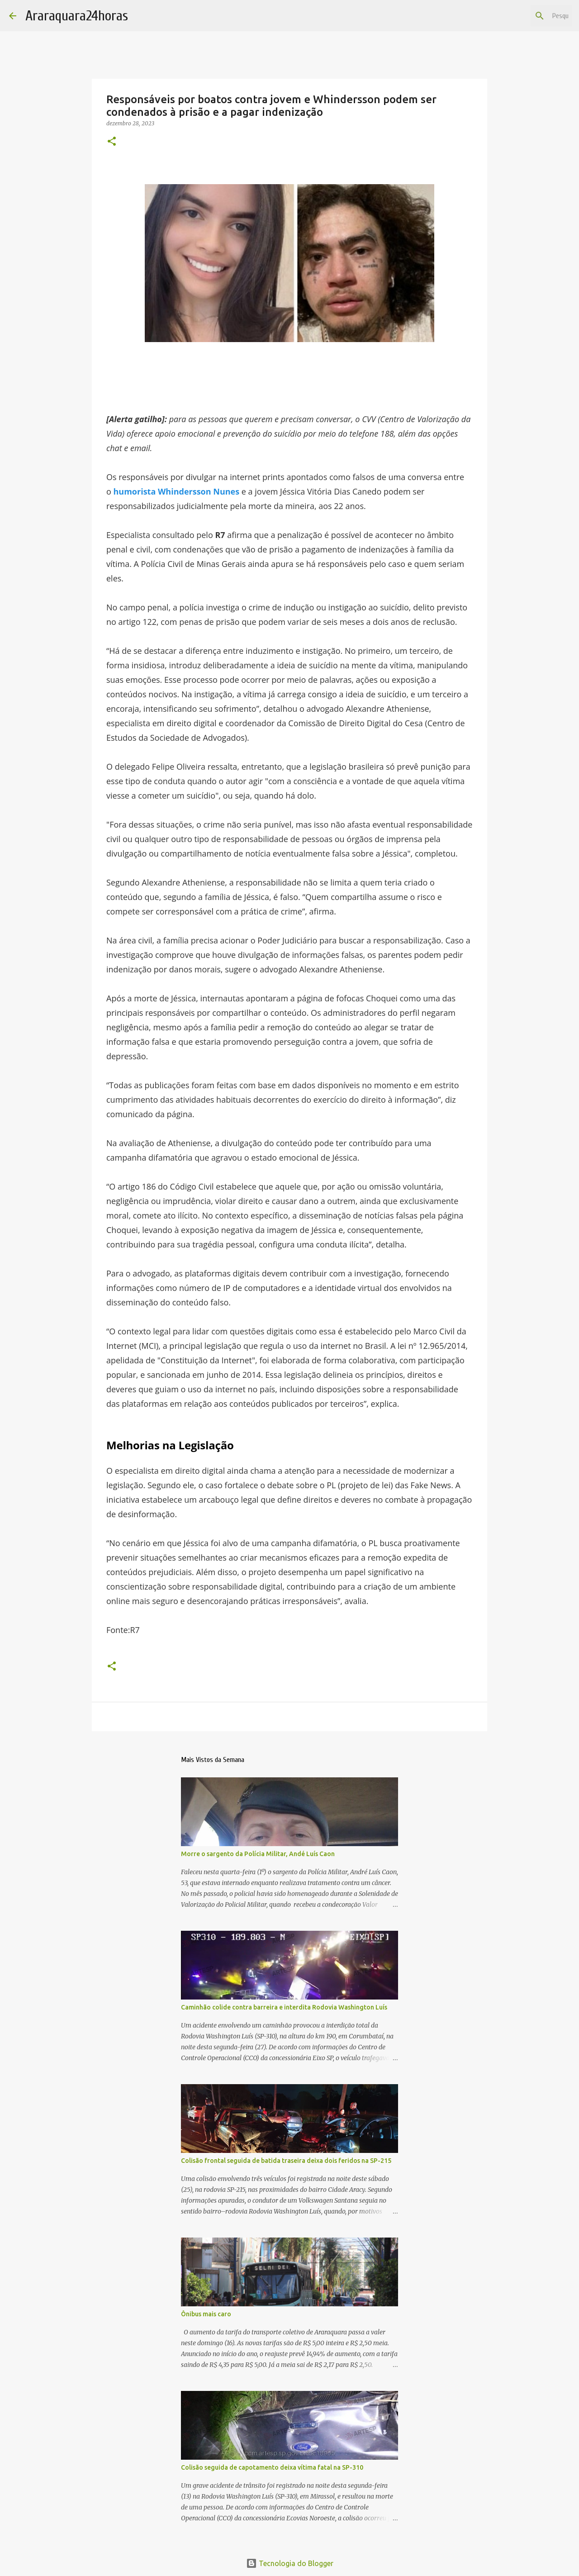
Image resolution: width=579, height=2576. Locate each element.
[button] (111, 142)
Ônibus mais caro (206, 2314)
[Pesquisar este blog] (524, 16)
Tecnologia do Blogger (289, 2563)
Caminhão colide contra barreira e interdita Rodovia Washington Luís (284, 2007)
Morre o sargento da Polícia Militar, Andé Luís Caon (258, 1853)
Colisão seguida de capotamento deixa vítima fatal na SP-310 (272, 2467)
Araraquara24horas (76, 15)
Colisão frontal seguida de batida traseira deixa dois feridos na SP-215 (286, 2160)
